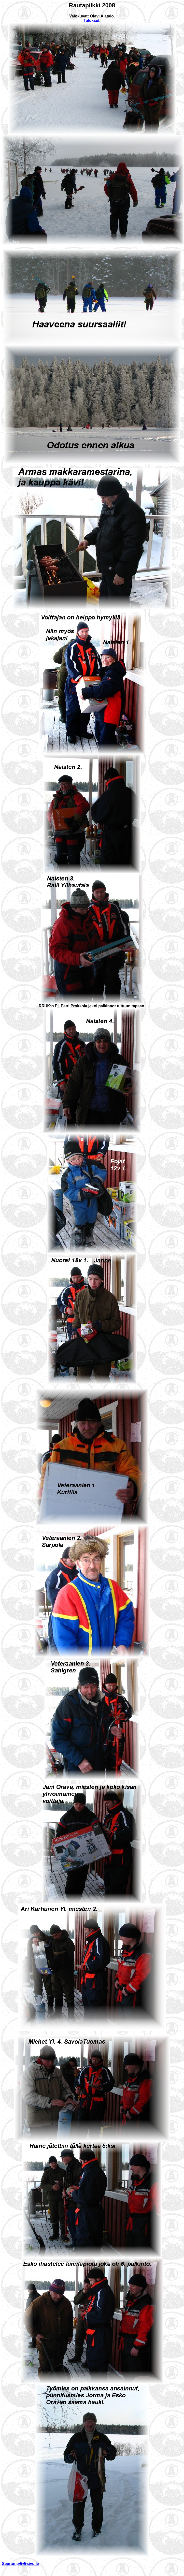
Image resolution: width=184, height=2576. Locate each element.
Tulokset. (92, 20)
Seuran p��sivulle (20, 2563)
